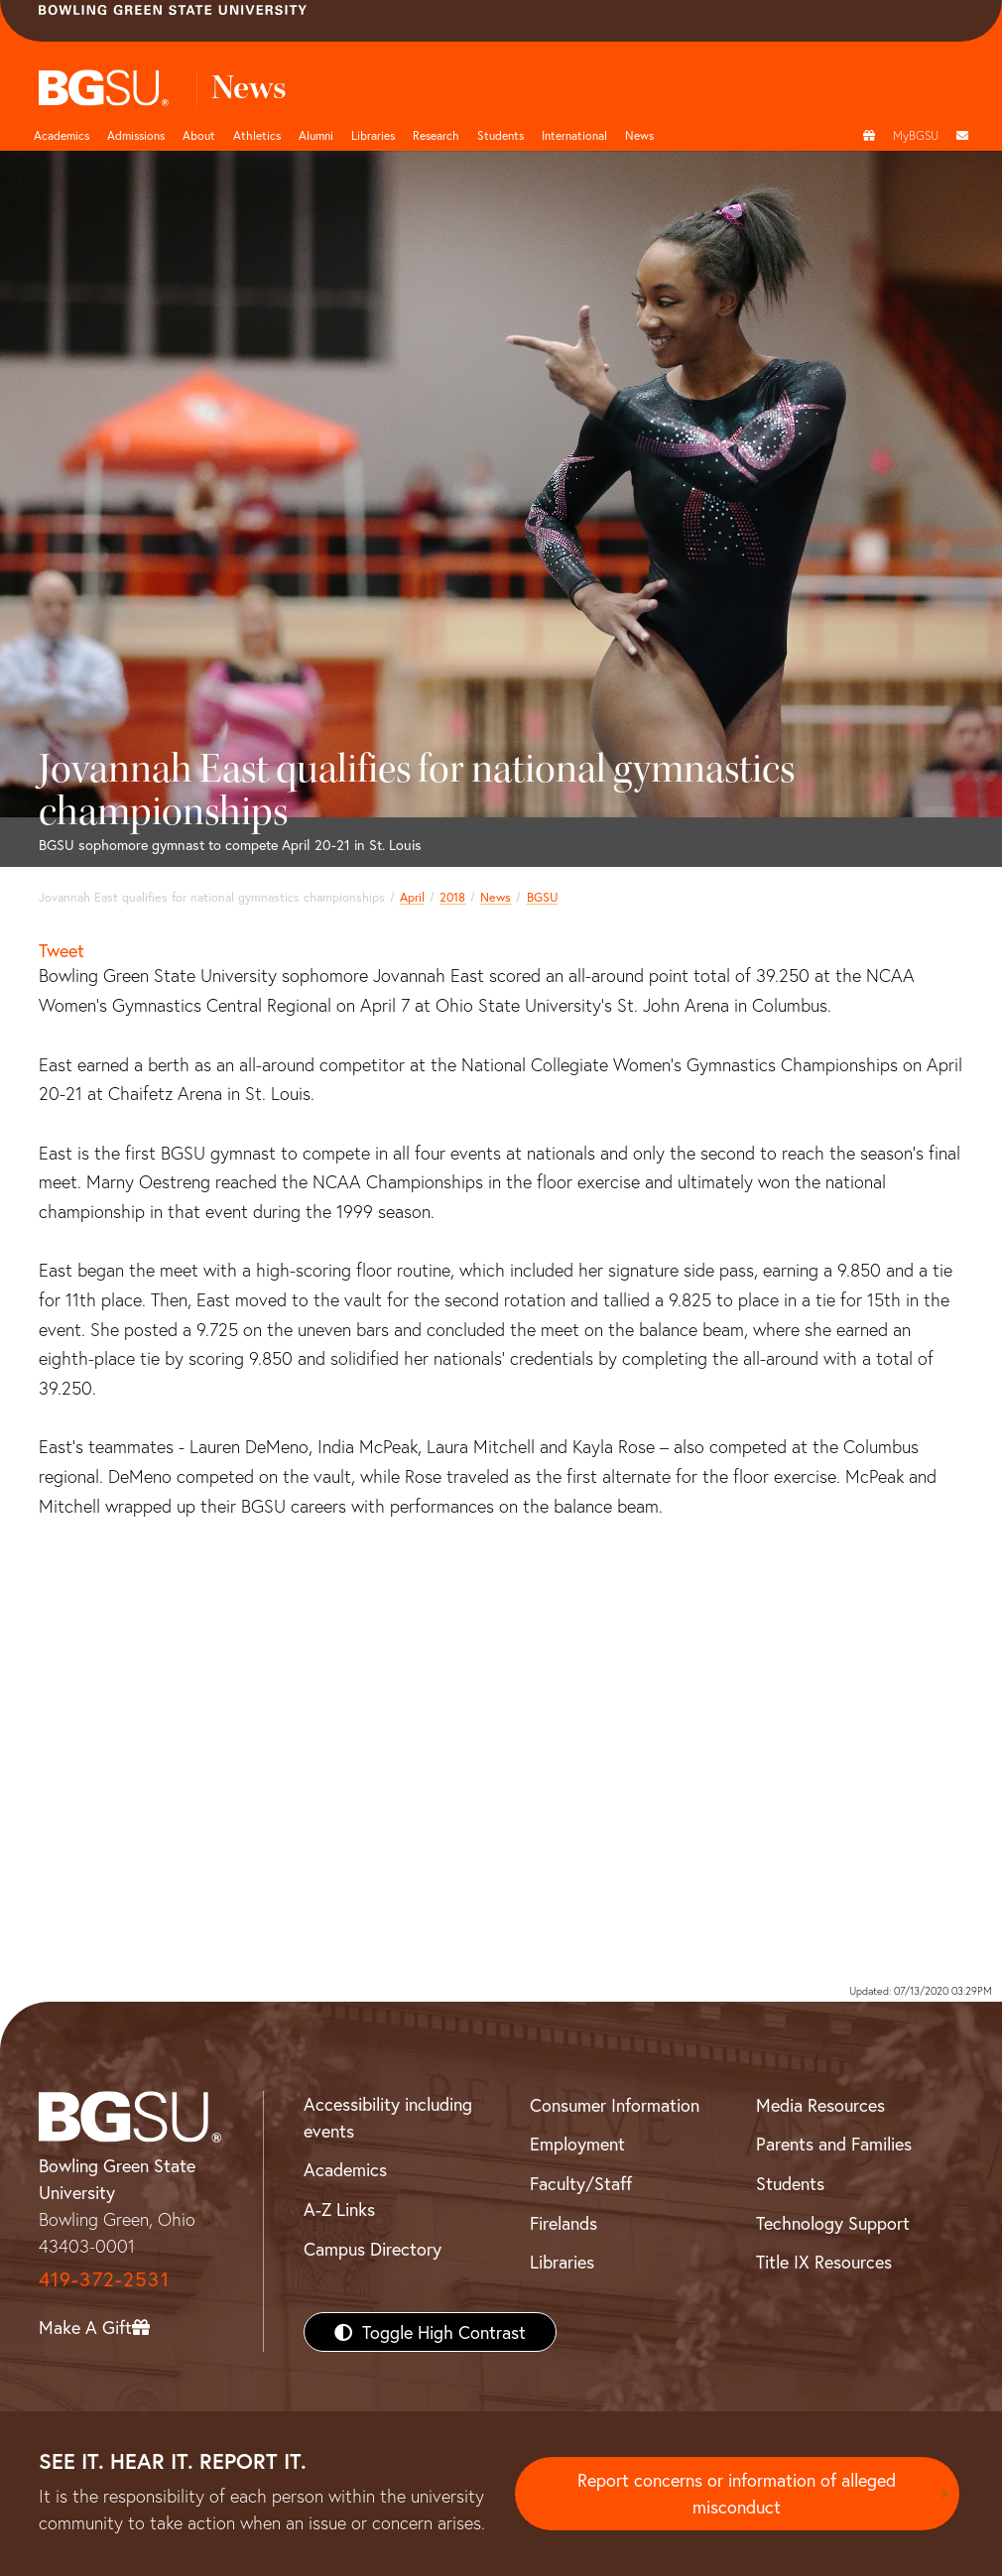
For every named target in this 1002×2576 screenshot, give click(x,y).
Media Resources (820, 2105)
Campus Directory (372, 2249)
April (412, 897)
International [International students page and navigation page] (574, 135)
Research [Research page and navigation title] (436, 135)
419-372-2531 (104, 2279)
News (495, 897)
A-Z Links (339, 2209)
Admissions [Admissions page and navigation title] (136, 135)
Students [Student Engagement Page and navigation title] (500, 135)
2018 (452, 897)
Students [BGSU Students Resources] (790, 2183)
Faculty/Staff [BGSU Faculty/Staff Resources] (581, 2183)
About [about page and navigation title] (199, 135)
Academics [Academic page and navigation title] (61, 135)
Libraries (373, 135)
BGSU (542, 897)
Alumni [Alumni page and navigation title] (316, 135)
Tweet (61, 950)
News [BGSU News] (639, 135)
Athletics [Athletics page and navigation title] (257, 135)
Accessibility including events (388, 2117)
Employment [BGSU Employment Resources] (577, 2143)
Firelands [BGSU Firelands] (563, 2223)
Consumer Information (614, 2105)
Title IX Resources (824, 2261)
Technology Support (833, 2223)
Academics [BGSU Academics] (345, 2169)
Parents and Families (834, 2143)
